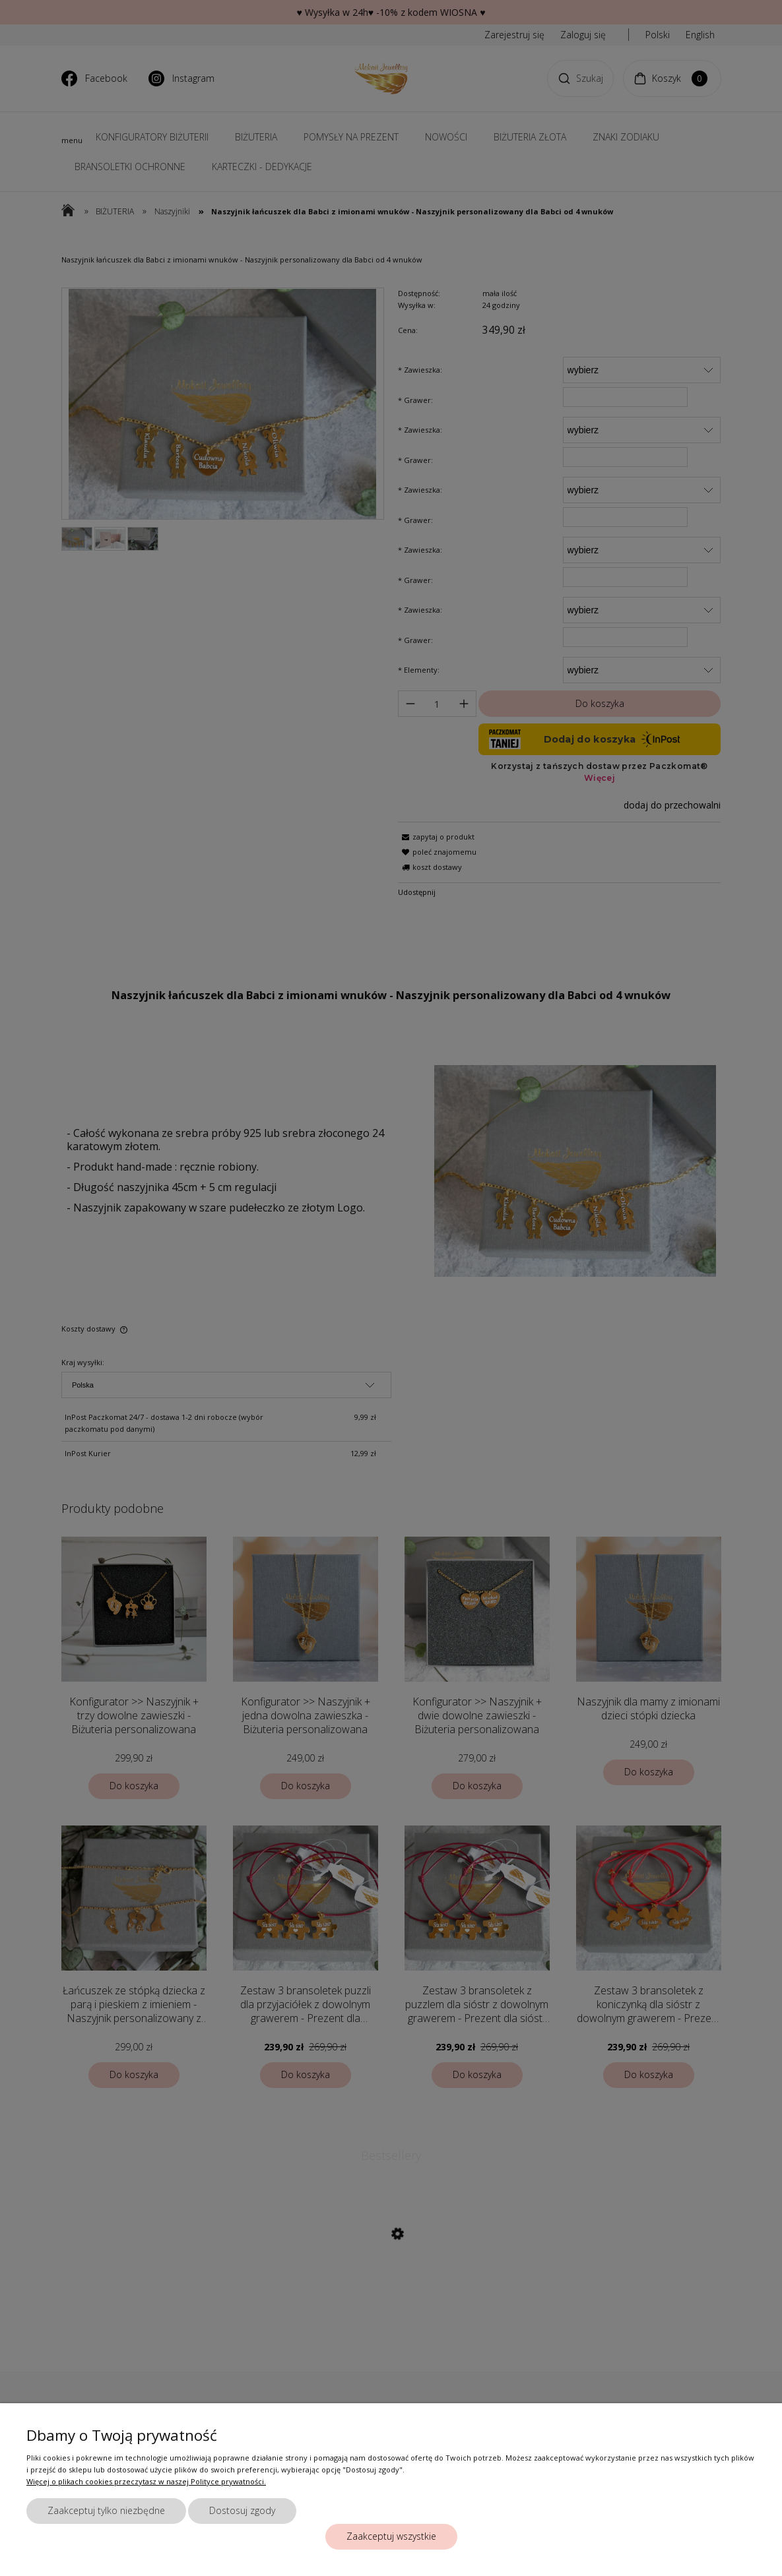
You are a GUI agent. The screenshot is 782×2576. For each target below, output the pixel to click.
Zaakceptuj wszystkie (391, 2536)
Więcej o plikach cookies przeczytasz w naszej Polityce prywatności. (146, 2481)
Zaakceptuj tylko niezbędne (106, 2510)
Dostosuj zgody (242, 2510)
